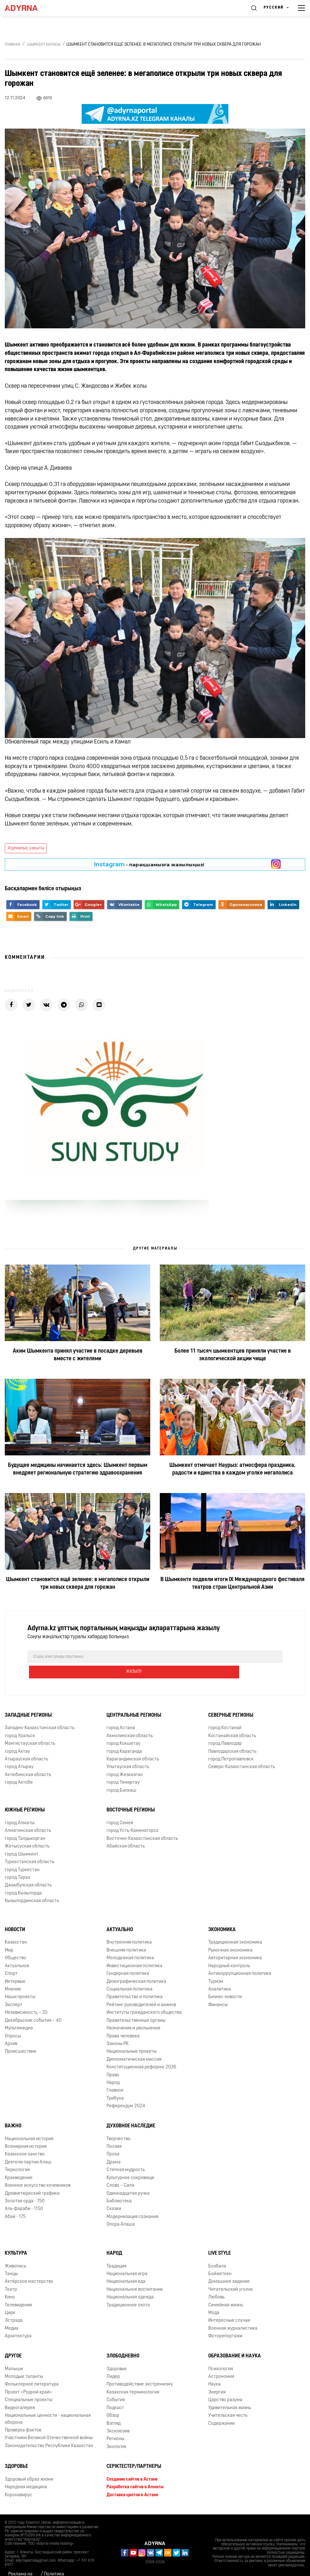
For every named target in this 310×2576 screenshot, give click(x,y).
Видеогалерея (20, 2392)
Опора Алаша (121, 2209)
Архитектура (18, 2321)
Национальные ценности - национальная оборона (48, 2403)
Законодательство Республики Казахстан (49, 2430)
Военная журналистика (232, 2313)
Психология (220, 2353)
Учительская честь (227, 2400)
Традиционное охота (128, 2290)
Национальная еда (126, 2266)
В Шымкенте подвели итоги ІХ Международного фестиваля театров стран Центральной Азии (232, 1583)
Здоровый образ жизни (29, 2464)
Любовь (216, 2282)
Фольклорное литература (32, 2369)
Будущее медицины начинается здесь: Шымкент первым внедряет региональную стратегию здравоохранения (77, 1469)
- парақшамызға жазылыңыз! (149, 864)
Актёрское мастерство (29, 2266)
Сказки (114, 2193)
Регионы (115, 2424)
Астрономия (221, 2361)
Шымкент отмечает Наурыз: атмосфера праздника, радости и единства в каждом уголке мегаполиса (232, 1469)
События (116, 2385)
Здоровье (117, 2353)
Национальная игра (127, 2258)
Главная (12, 45)
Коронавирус (18, 2479)
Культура (16, 2238)
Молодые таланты (24, 2361)
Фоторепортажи (225, 2321)
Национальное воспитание (135, 2274)
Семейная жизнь (225, 2290)
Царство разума (225, 2385)
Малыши (14, 2353)
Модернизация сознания (132, 2201)
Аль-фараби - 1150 (24, 2193)
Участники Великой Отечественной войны (49, 2423)
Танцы (11, 2258)
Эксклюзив (118, 2416)
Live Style (219, 2238)
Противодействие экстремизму (140, 2369)
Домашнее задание (229, 2266)
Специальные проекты (28, 2385)
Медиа (11, 2313)
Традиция (116, 2251)
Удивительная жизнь (229, 2392)
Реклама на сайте (20, 2562)
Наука (214, 2369)
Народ (114, 2238)
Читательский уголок (230, 2274)
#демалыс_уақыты (26, 848)
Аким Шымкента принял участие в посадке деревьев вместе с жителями (78, 1355)
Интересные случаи (229, 2305)
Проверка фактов (23, 2415)
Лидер (113, 2361)
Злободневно (123, 2340)
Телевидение (18, 2290)
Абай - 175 (15, 2201)
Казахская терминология (133, 2377)
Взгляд (114, 2408)
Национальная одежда (130, 2282)
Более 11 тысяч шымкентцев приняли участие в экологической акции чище (232, 1355)
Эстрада (14, 2305)
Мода (213, 2297)
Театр (11, 2274)
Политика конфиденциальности (67, 2562)
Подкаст (115, 2392)
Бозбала (217, 2251)
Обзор (113, 2400)
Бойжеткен (220, 2258)
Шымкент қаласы (43, 45)
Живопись (15, 2251)
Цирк (10, 2297)
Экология (116, 2431)
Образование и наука (234, 2340)
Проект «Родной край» (28, 2377)
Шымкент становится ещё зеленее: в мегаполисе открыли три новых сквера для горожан (77, 1583)
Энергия (216, 2377)
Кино (10, 2282)
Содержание (221, 2408)
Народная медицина (26, 2472)
